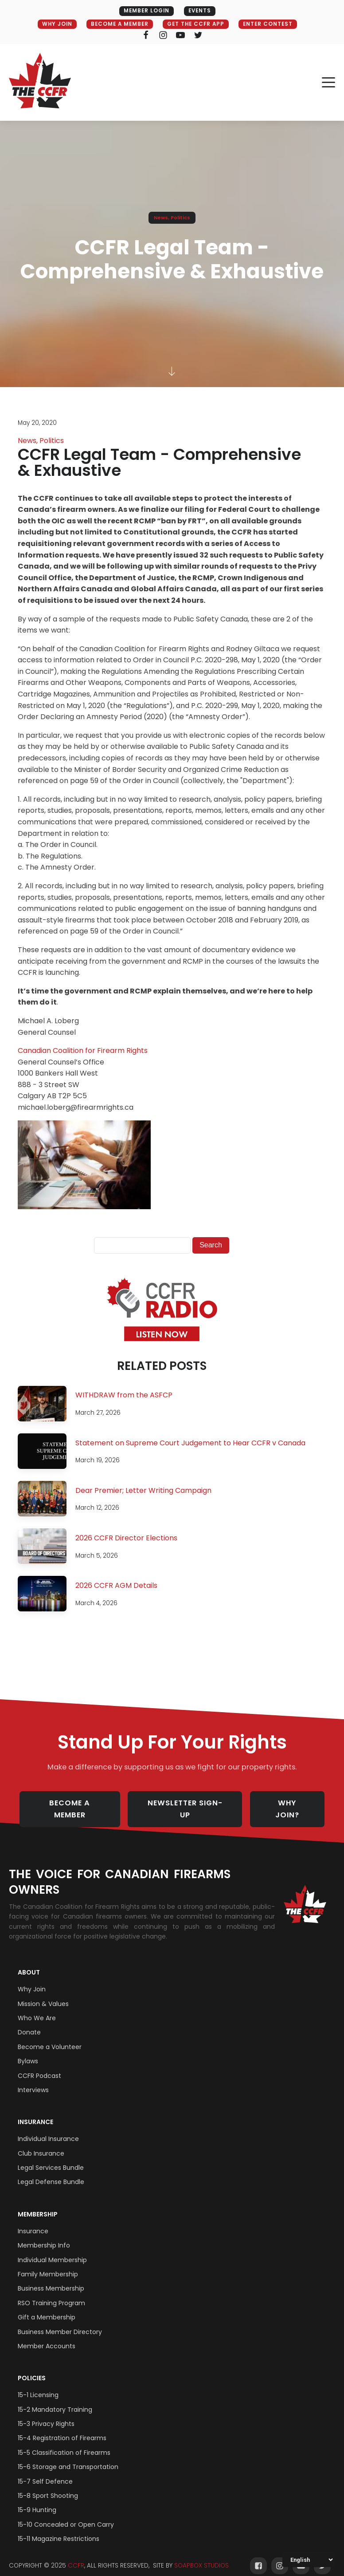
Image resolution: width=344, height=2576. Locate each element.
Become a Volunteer (50, 2037)
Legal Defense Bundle (51, 2172)
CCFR (76, 2556)
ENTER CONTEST (271, 24)
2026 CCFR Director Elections (126, 1538)
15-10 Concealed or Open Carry (66, 2515)
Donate (29, 2023)
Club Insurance (41, 2144)
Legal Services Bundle (51, 2158)
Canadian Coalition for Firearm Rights (83, 1051)
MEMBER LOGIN (144, 11)
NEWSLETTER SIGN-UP (188, 1804)
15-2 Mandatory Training (55, 2400)
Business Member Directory (60, 2322)
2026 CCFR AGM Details (116, 1586)
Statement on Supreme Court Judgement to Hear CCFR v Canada (190, 1443)
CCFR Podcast (39, 2066)
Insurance (35, 2113)
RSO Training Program (51, 2293)
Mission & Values (43, 1994)
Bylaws (28, 2051)
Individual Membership (52, 2250)
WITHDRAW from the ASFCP (123, 1395)
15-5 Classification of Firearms (64, 2443)
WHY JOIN (51, 24)
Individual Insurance (48, 2129)
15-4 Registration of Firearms (62, 2428)
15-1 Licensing (38, 2385)
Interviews (33, 2080)
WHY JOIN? (293, 1804)
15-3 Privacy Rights (46, 2414)
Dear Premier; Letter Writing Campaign (143, 1490)
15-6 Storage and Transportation (68, 2457)
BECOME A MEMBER (117, 24)
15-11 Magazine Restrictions (58, 2529)
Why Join (32, 1979)
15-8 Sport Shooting (48, 2486)
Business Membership (51, 2279)
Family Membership (48, 2264)
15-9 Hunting (37, 2500)
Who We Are (37, 2008)
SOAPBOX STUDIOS (201, 2556)
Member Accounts (46, 2336)
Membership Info (44, 2236)
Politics (180, 217)
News (161, 217)
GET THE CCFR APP (197, 24)
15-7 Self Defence (45, 2472)
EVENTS (200, 11)
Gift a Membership (46, 2307)
